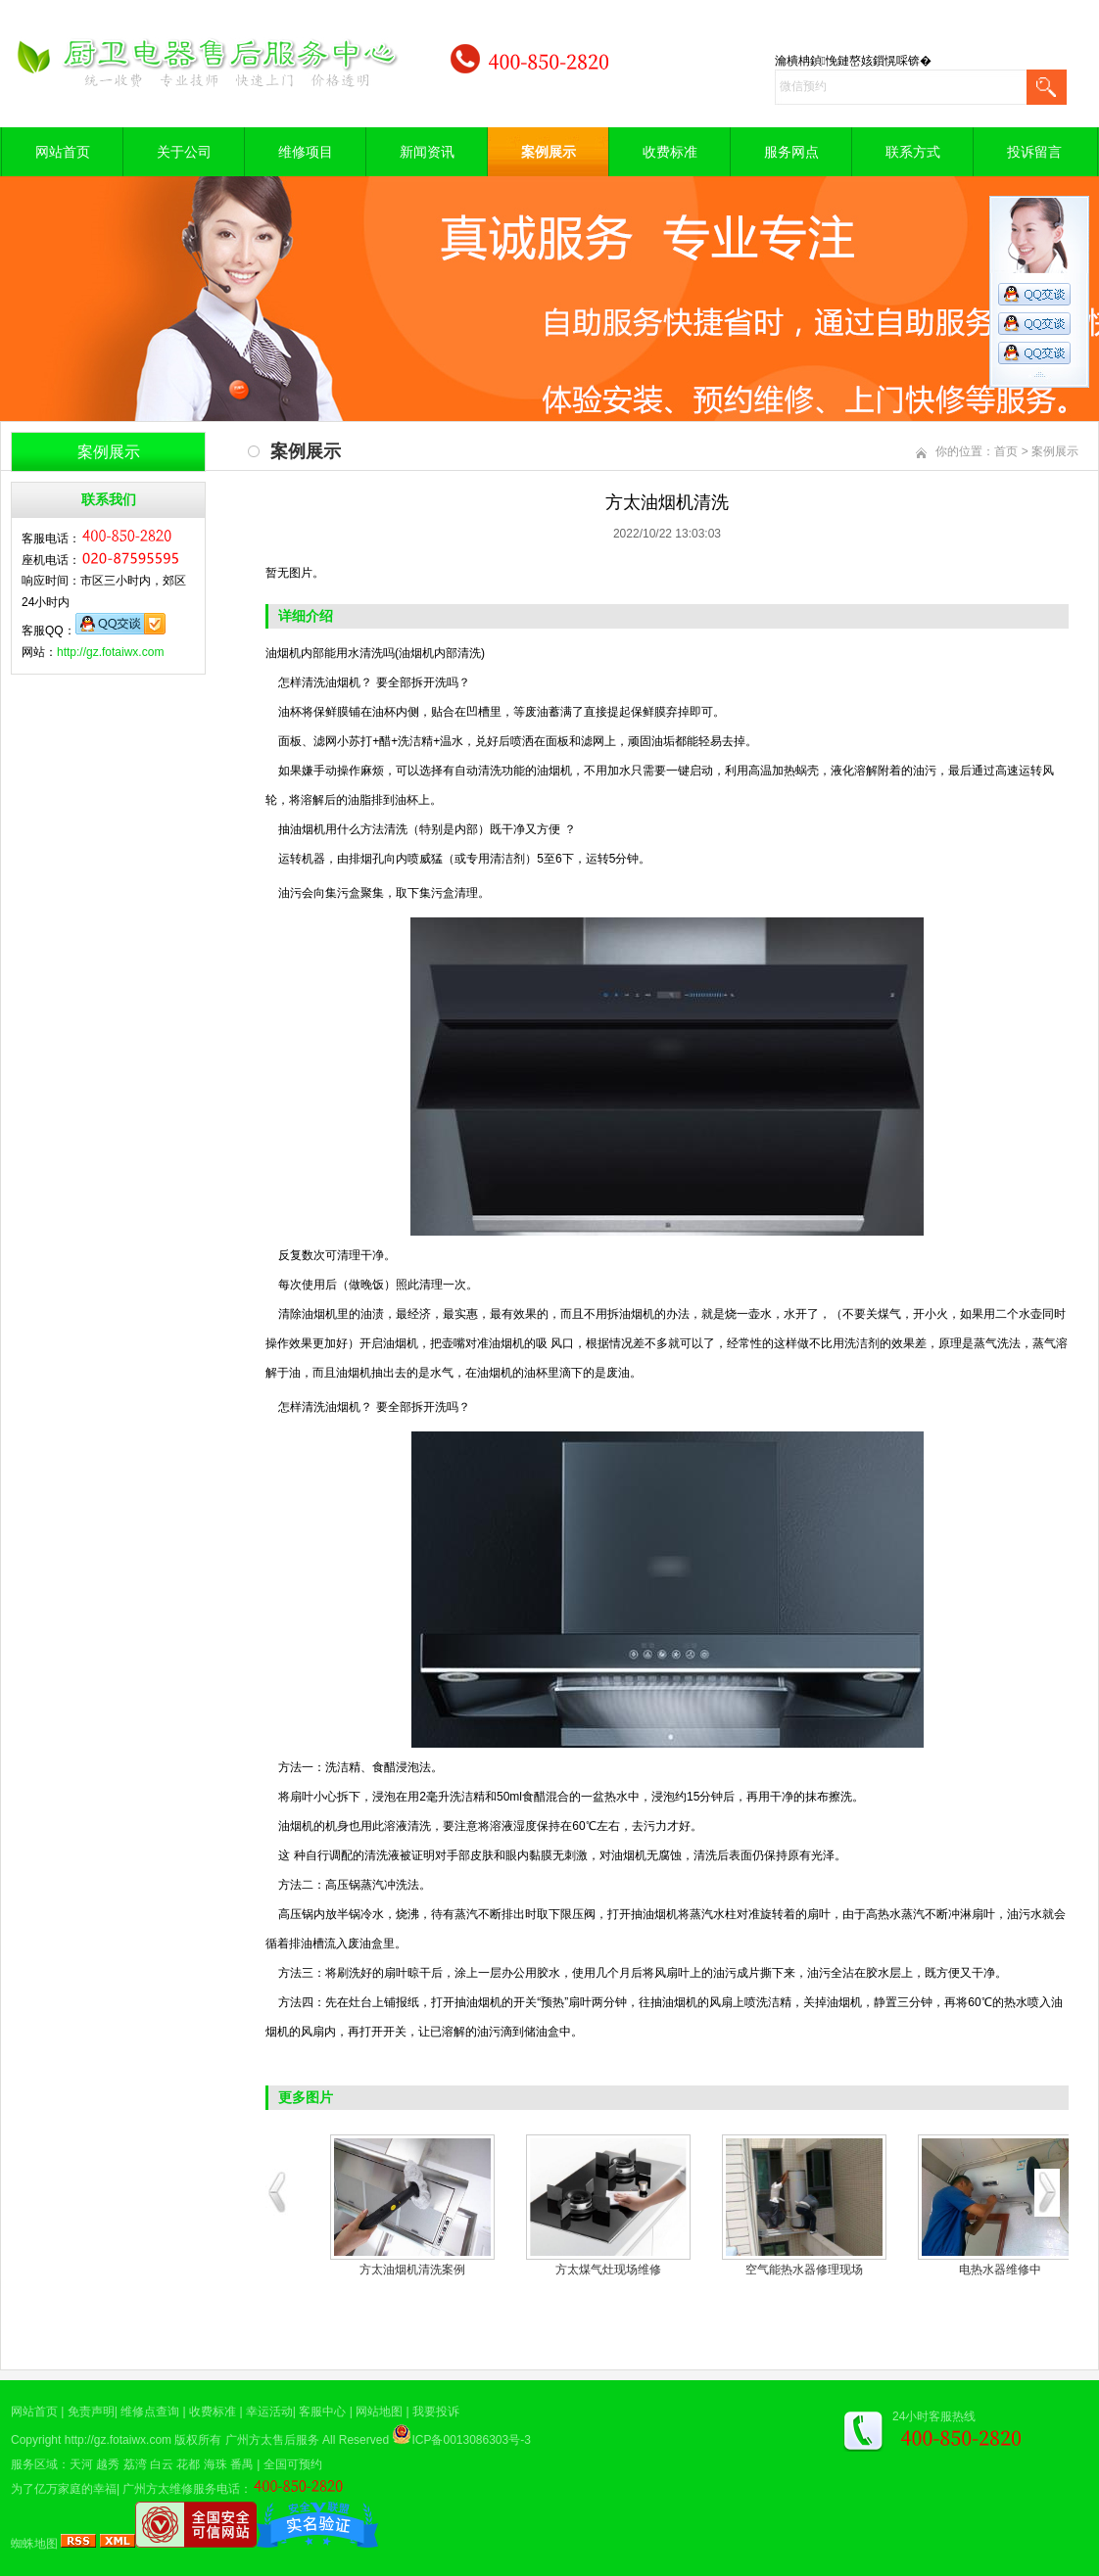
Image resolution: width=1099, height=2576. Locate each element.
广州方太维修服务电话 (181, 2489)
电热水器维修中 (1000, 2269)
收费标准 (670, 152)
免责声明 (91, 2411)
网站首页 (62, 152)
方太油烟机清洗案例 (412, 2269)
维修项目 (305, 152)
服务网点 (791, 152)
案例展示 (548, 152)
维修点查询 (149, 2411)
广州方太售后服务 (272, 2440)
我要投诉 (435, 2411)
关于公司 (184, 152)
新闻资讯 (427, 152)
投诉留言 (1034, 152)
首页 (1006, 451)
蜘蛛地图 (34, 2544)
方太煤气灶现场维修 (608, 2269)
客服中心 (322, 2411)
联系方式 (912, 152)
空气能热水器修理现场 (804, 2269)
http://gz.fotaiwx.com (110, 652)
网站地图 (379, 2411)
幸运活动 (269, 2411)
